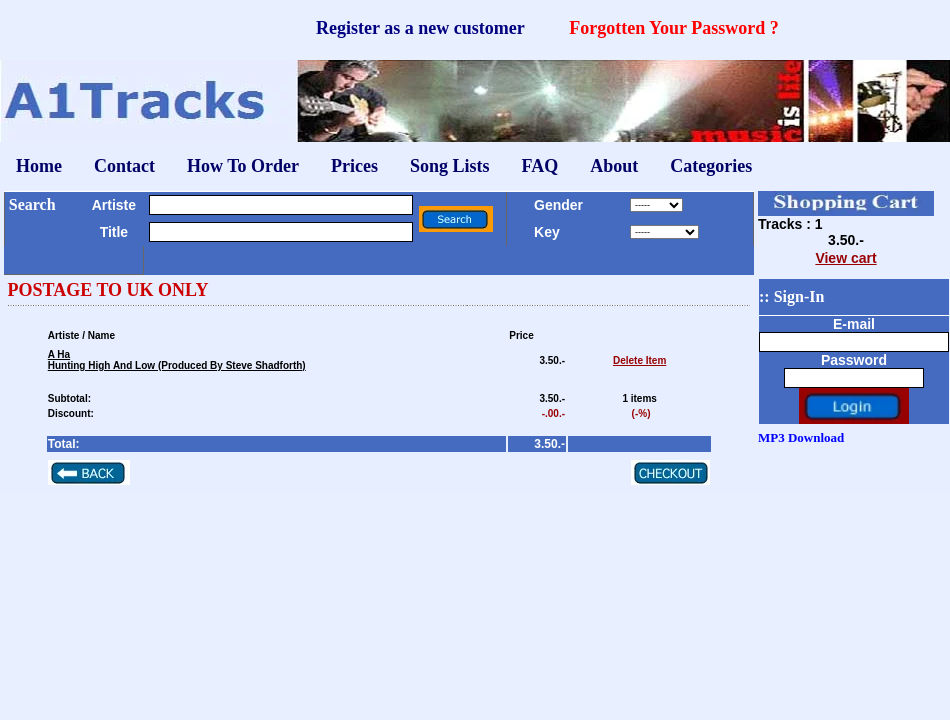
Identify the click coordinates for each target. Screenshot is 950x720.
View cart (845, 258)
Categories (711, 166)
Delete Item (639, 360)
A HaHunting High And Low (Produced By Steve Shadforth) (177, 360)
